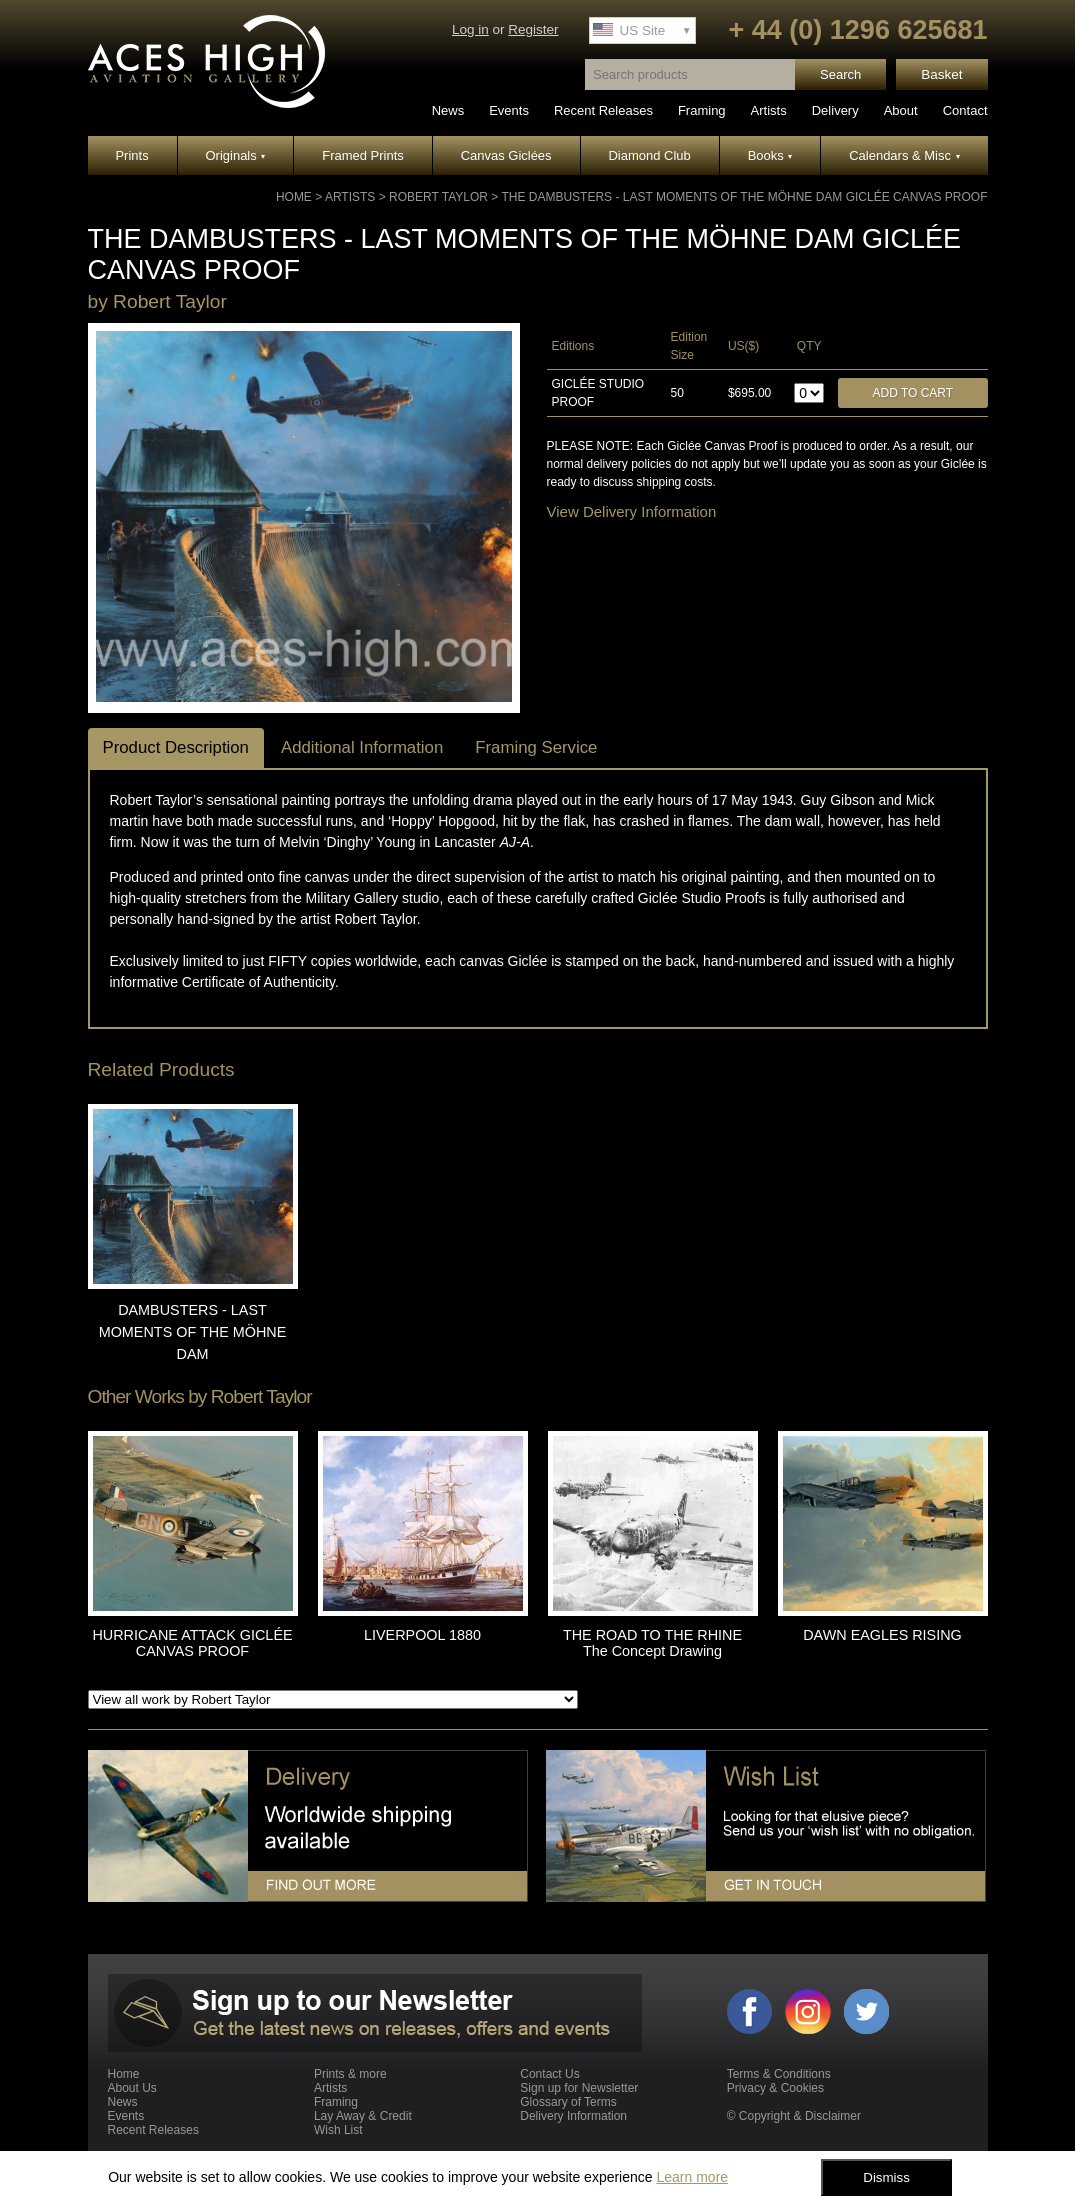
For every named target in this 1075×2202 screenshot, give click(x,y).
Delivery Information (573, 2116)
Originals (236, 155)
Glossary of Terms (568, 2102)
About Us (132, 2088)
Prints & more (350, 2074)
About (901, 110)
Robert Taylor (438, 197)
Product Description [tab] (176, 747)
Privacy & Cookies (775, 2088)
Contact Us (549, 2074)
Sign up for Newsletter (579, 2088)
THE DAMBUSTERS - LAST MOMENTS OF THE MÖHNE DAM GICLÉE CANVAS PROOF (744, 197)
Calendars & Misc (904, 155)
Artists (769, 110)
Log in (470, 29)
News (448, 110)
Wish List (338, 2130)
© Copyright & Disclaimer (794, 2116)
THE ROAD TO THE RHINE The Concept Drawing (652, 1643)
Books (770, 155)
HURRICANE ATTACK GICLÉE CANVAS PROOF (192, 1643)
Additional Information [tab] (362, 747)
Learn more (692, 2177)
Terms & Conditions (779, 2074)
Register (533, 29)
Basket (941, 74)
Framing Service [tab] (536, 747)
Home (294, 197)
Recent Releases (603, 110)
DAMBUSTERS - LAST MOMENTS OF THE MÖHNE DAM (193, 1331)
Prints (131, 155)
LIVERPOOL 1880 (422, 1635)
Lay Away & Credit (363, 2116)
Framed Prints (363, 155)
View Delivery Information (632, 511)
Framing (702, 110)
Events (509, 110)
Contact (965, 110)
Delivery (835, 110)
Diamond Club (649, 155)
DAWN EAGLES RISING (882, 1635)
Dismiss (886, 2177)
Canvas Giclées (506, 155)
